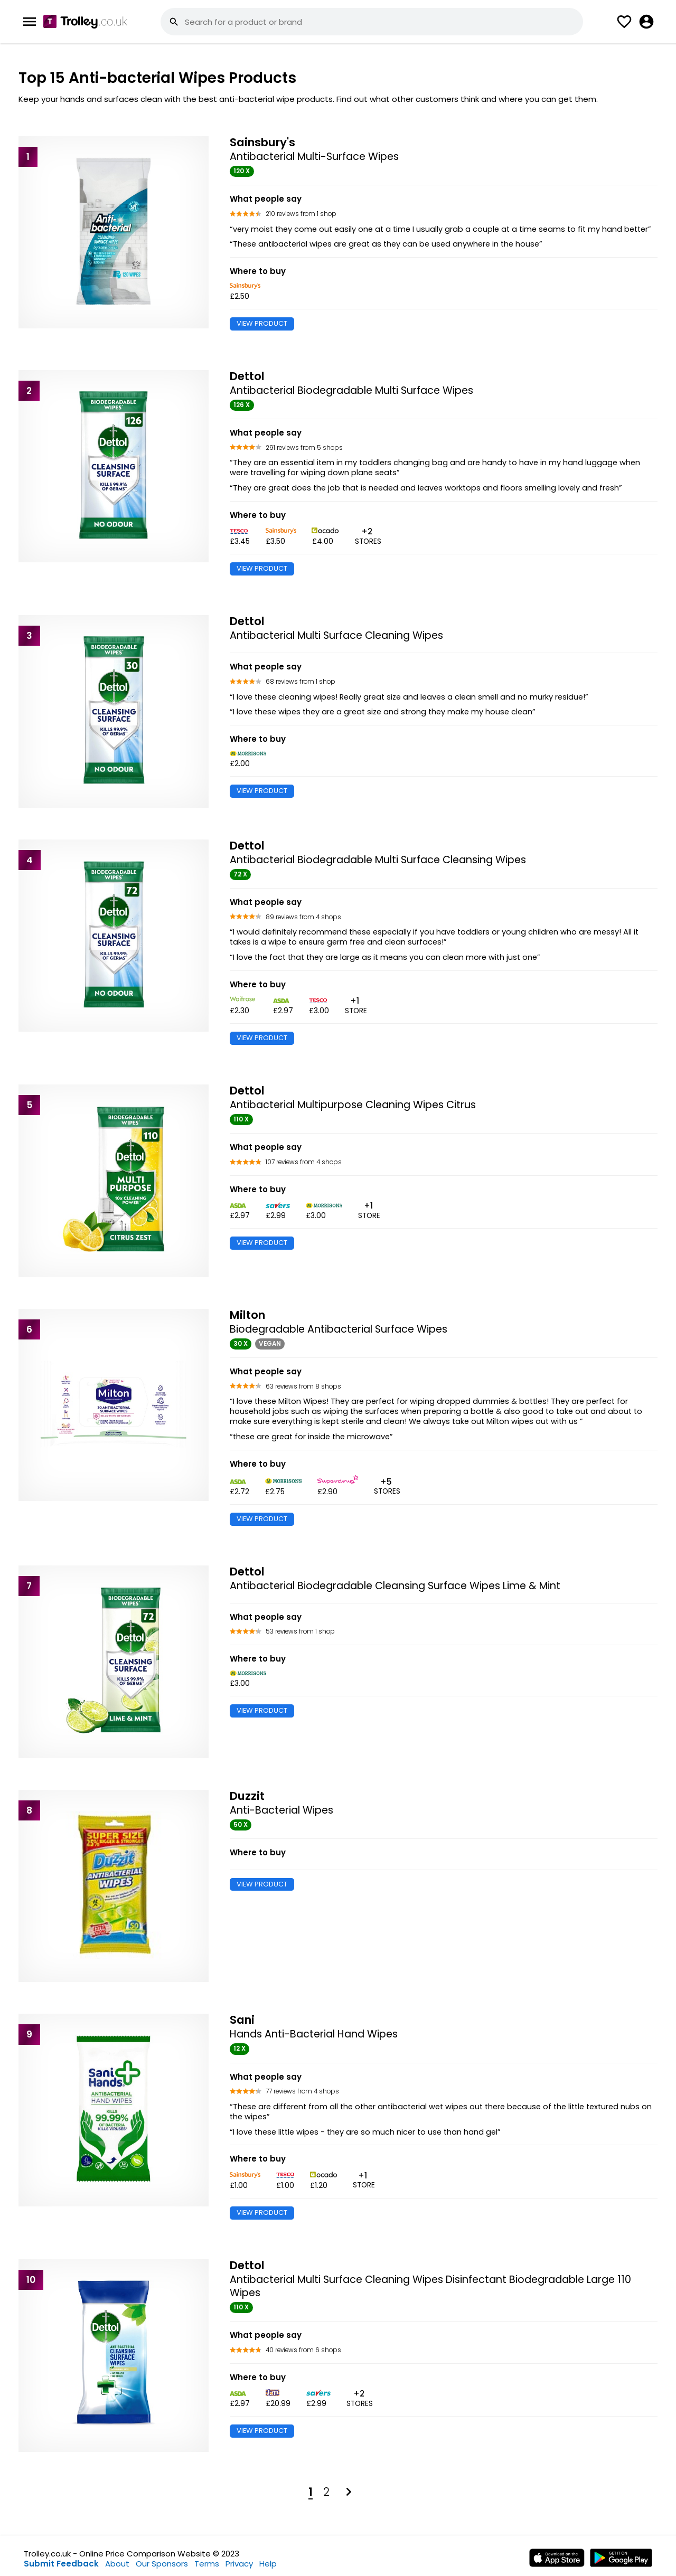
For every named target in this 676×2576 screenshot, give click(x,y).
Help (268, 2563)
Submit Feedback (61, 2563)
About (117, 2563)
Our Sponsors (162, 2563)
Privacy (239, 2563)
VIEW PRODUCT (262, 323)
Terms (206, 2563)
